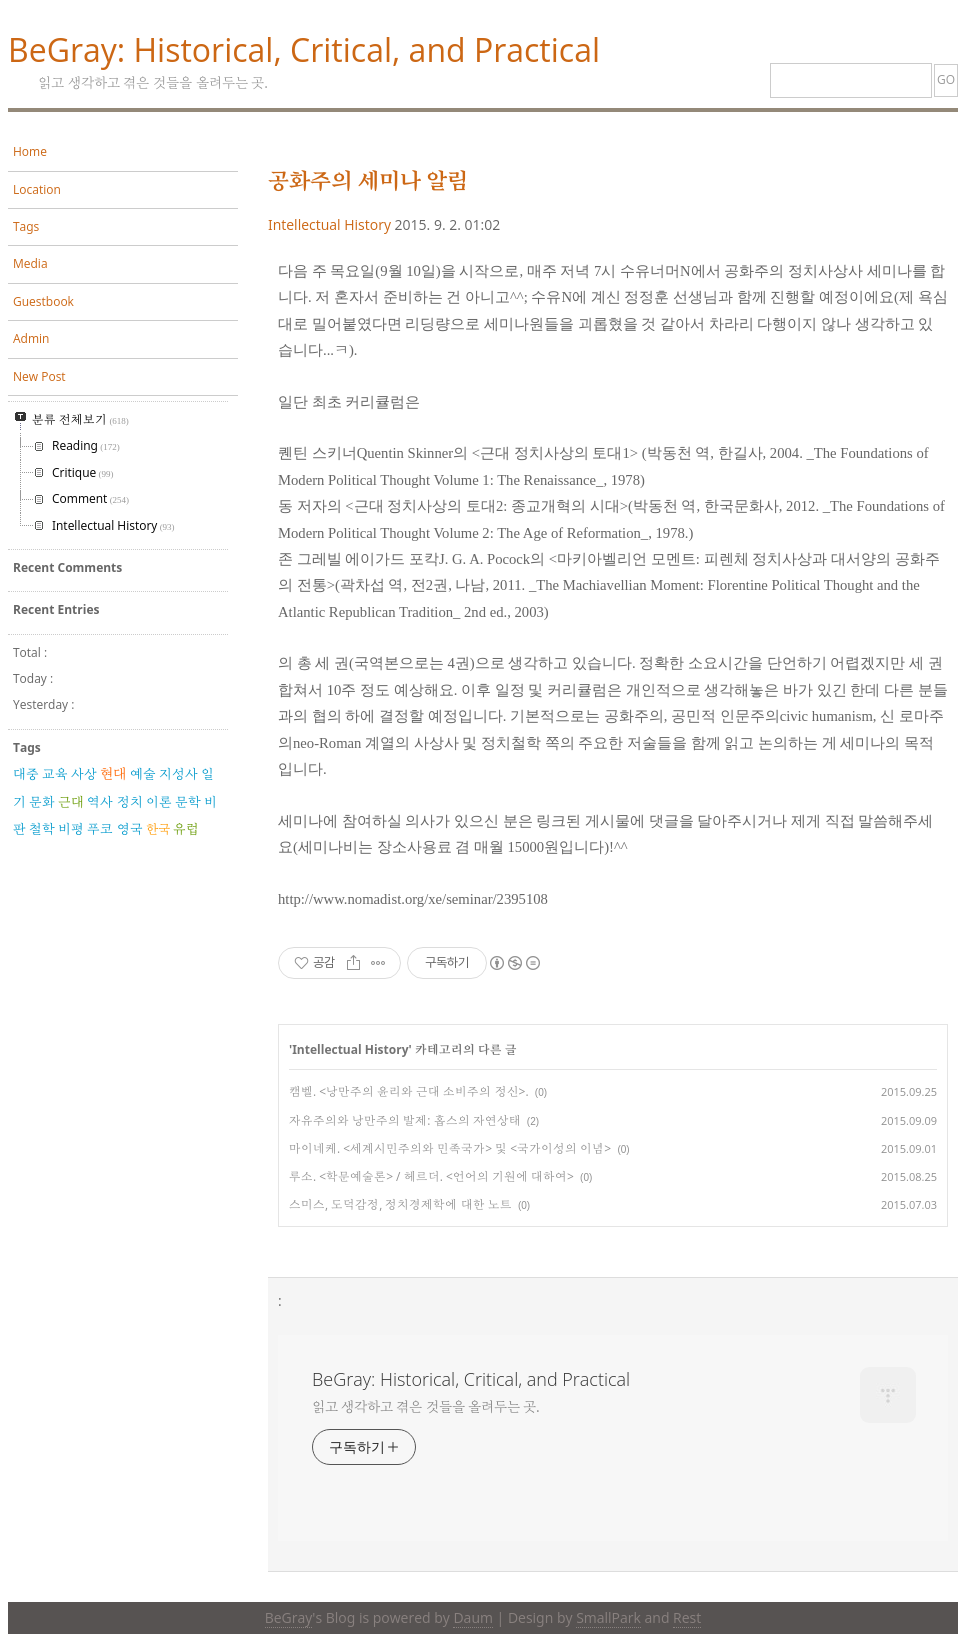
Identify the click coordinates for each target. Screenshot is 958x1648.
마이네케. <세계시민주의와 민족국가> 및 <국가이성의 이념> (450, 1148)
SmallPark (608, 1617)
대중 (26, 774)
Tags (26, 226)
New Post (39, 376)
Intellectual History (329, 224)
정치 (130, 802)
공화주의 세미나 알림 (368, 180)
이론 (159, 802)
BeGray (289, 1617)
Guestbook (43, 301)
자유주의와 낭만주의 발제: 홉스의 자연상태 (405, 1120)
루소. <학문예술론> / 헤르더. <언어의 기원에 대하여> (431, 1176)
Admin (31, 338)
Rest (687, 1617)
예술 (143, 774)
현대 (113, 773)
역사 (100, 802)
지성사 (178, 774)
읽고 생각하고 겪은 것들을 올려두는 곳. (426, 1406)
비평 (71, 829)
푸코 (100, 829)
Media (30, 263)
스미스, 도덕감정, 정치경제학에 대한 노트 (400, 1204)
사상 (84, 774)
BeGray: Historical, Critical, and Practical (304, 49)
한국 (158, 829)
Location (37, 189)
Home (30, 151)
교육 (55, 774)
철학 (42, 829)
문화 (42, 802)
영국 (130, 829)
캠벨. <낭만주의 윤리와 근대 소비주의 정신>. (409, 1091)
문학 (188, 802)
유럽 (186, 829)
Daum (472, 1617)
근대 (71, 802)
